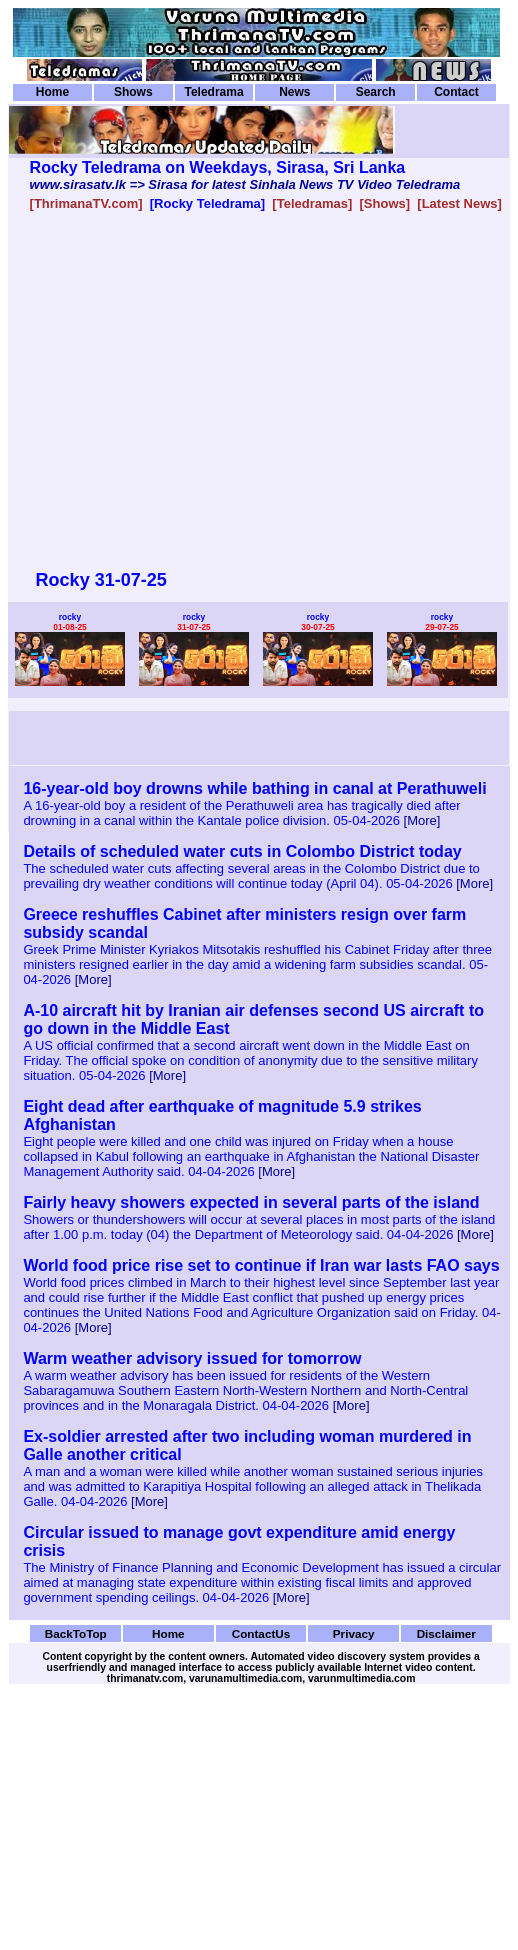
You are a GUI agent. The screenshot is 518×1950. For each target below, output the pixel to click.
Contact (456, 92)
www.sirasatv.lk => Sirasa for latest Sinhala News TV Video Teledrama (245, 184)
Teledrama (213, 92)
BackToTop (76, 1633)
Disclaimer (446, 1633)
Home (52, 92)
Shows (133, 92)
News (294, 92)
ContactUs (261, 1633)
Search (376, 92)
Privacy (354, 1633)
